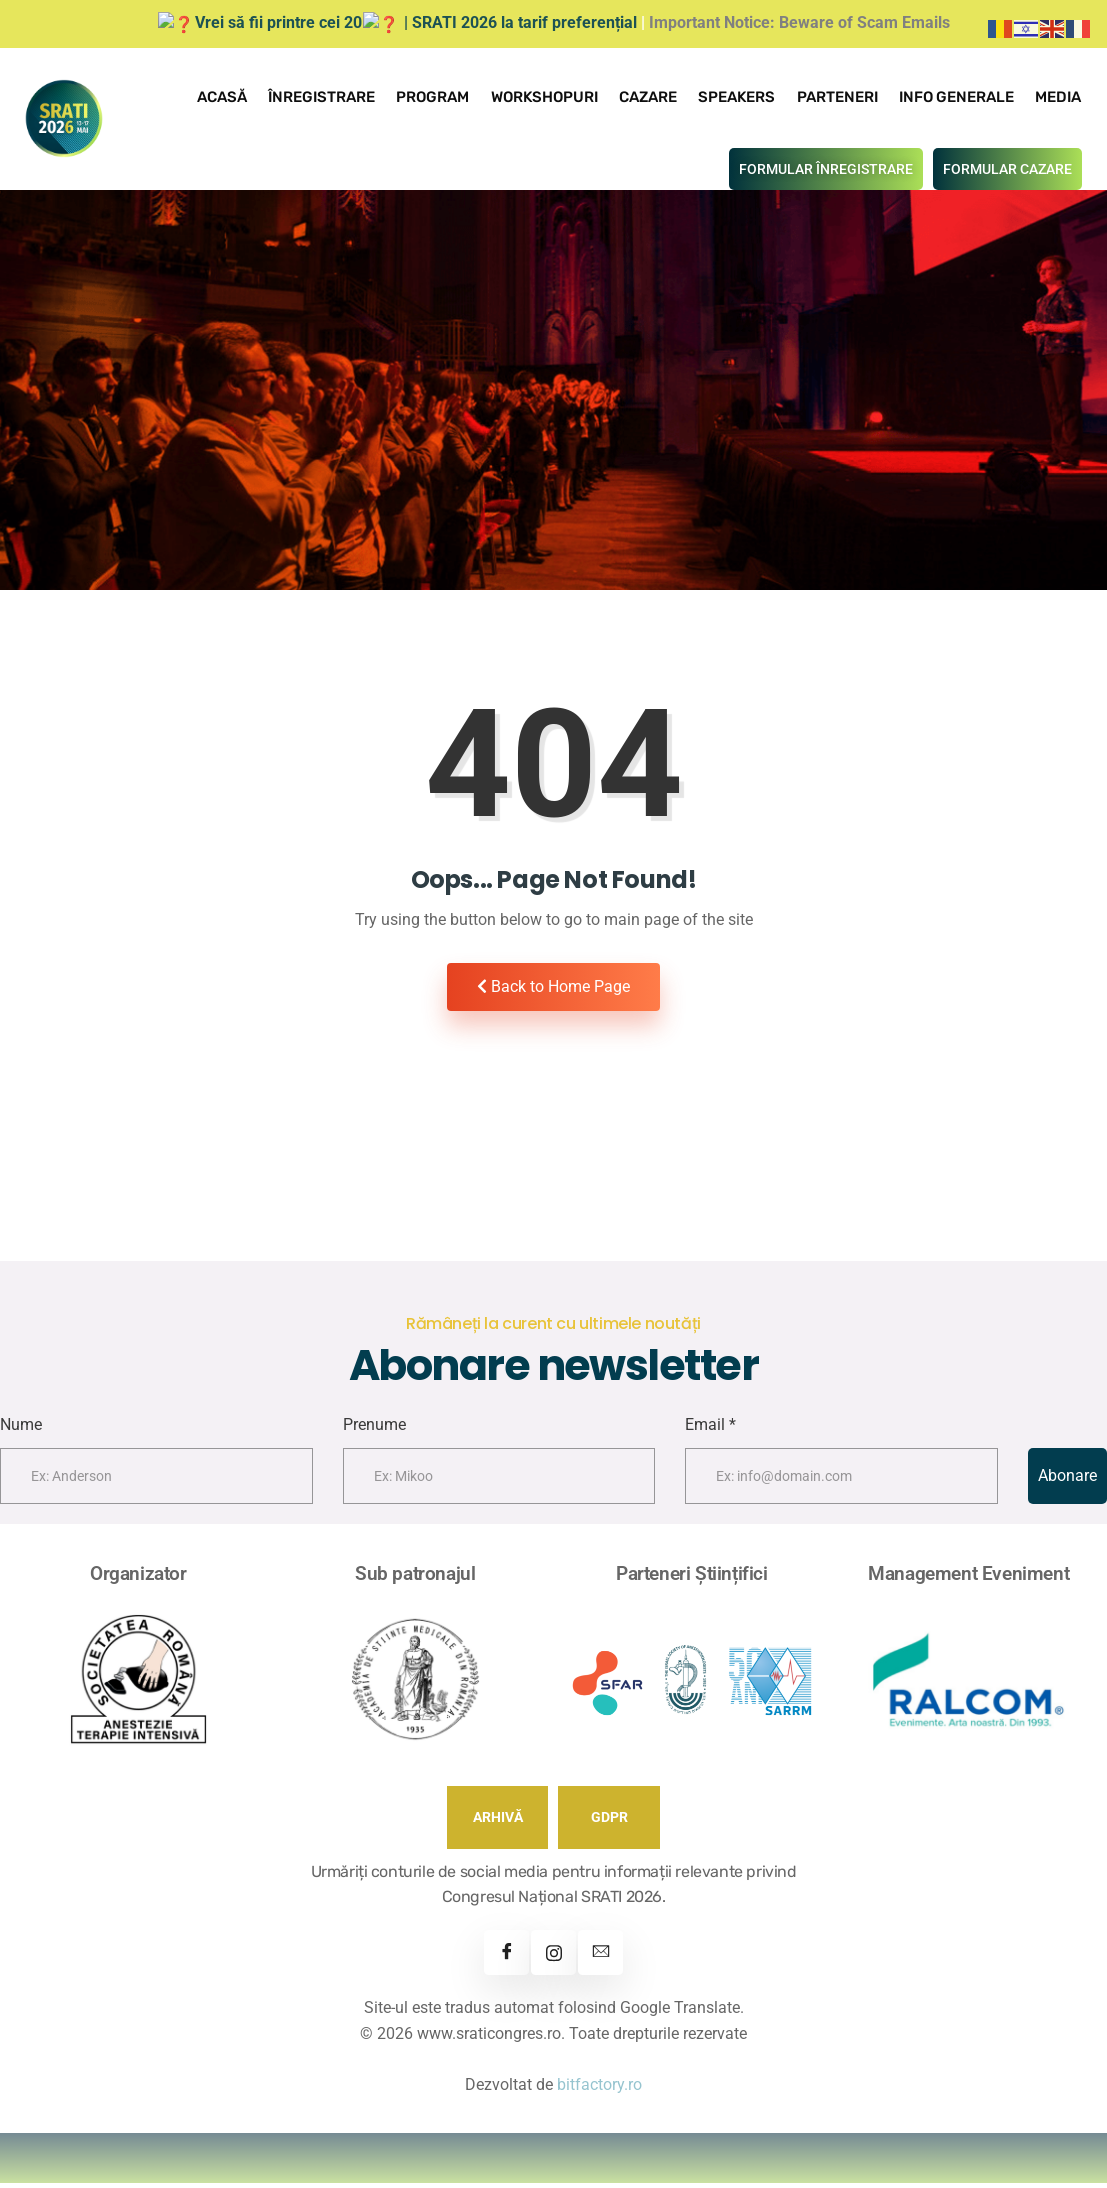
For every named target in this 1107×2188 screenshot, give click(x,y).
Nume (21, 1429)
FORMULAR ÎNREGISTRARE (826, 167)
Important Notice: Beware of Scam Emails (781, 22)
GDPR (609, 1822)
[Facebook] (506, 1957)
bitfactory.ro (599, 2089)
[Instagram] (553, 1957)
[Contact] (600, 1957)
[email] (841, 1481)
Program (441, 96)
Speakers (741, 96)
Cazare (654, 96)
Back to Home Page (553, 984)
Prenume (374, 1429)
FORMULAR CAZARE (1007, 167)
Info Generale (958, 96)
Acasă (233, 96)
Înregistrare (331, 96)
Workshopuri (551, 96)
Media (1059, 96)
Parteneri (840, 96)
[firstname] (156, 1481)
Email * (710, 1429)
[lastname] (499, 1481)
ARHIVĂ (498, 1822)
